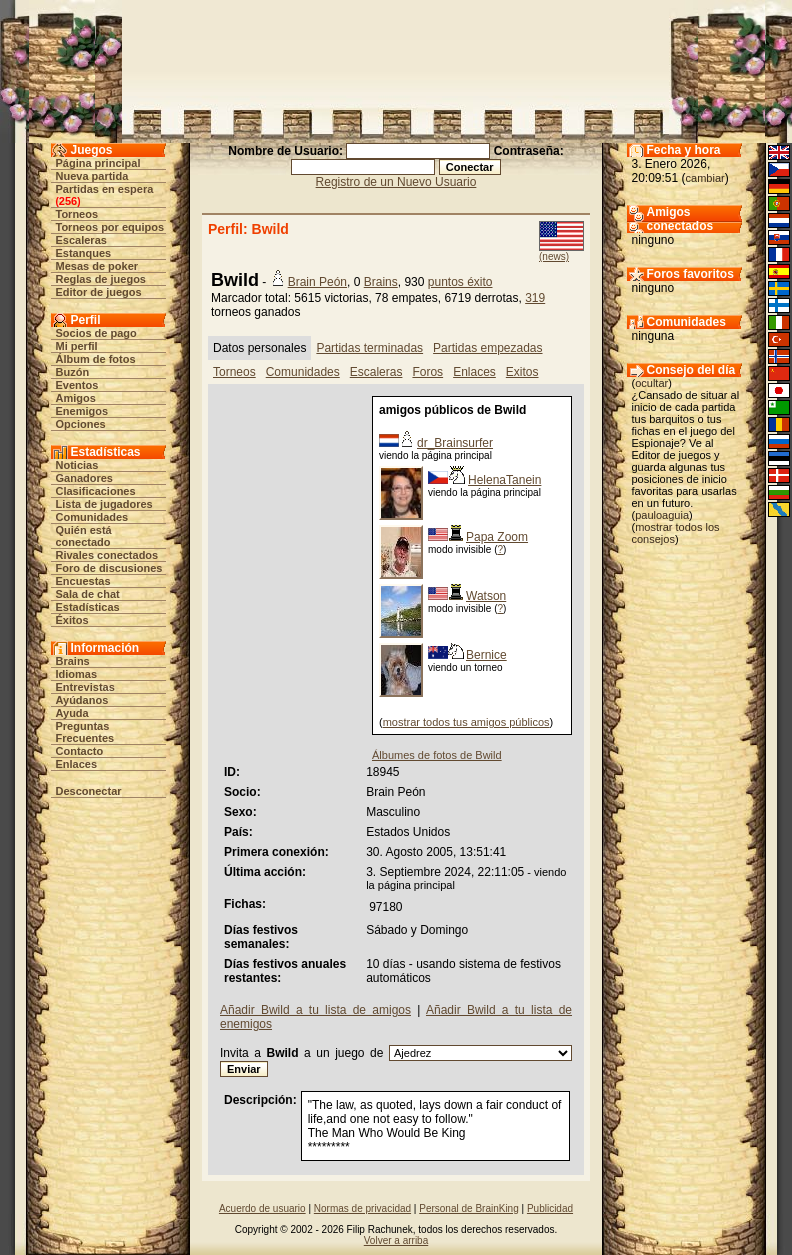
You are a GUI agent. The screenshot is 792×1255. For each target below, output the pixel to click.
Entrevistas (85, 687)
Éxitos (72, 620)
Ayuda (72, 713)
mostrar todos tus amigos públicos (466, 722)
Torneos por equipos (110, 227)
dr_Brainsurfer (455, 443)
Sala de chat (88, 594)
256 (68, 201)
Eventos (77, 385)
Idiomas (77, 674)
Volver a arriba (396, 1240)
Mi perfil (77, 346)
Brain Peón (317, 282)
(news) (554, 256)
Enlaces (77, 764)
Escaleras (81, 240)
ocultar (651, 383)
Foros (427, 372)
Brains (73, 661)
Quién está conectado (84, 536)
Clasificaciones (96, 491)
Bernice (486, 655)
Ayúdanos (82, 700)
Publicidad (550, 1208)
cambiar (705, 178)
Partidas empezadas (487, 348)
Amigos (76, 398)
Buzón (73, 372)
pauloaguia (662, 515)
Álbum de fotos (96, 359)
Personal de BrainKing (469, 1208)
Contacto (80, 751)
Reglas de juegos (101, 279)
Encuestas (83, 581)
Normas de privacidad (362, 1208)
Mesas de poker (97, 266)
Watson (486, 596)
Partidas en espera (105, 189)
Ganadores (84, 478)
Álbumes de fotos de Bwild (437, 755)
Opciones (81, 424)
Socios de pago (96, 333)
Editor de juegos (99, 292)
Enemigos (82, 411)
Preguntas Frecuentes (85, 732)
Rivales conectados (107, 555)
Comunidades (92, 517)
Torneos (77, 214)
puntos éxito (460, 282)
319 (535, 298)
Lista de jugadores (104, 504)
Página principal (98, 163)
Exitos (522, 372)
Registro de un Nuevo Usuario (396, 182)
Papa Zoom (497, 537)
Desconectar (89, 791)
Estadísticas (88, 607)
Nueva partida (92, 176)
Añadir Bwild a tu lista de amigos (315, 1010)
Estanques (84, 253)
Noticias (77, 465)
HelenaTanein (504, 480)
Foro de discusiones (109, 568)
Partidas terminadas (369, 348)
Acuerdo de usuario (262, 1208)
